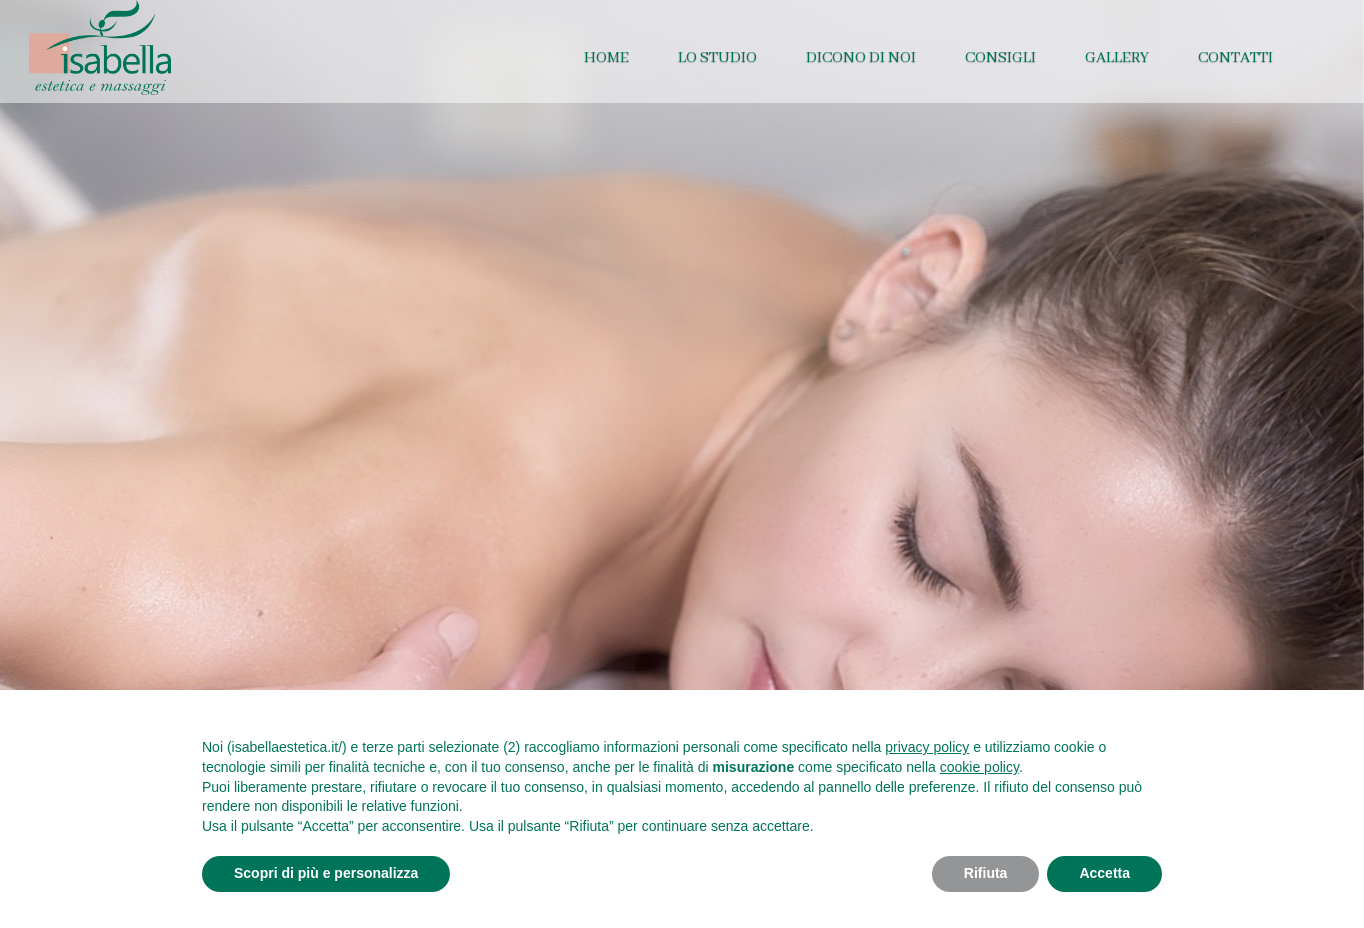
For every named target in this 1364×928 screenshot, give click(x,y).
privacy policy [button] (927, 747)
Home (606, 58)
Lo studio (717, 58)
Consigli (1000, 58)
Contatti (1235, 58)
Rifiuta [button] (986, 873)
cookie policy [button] (979, 767)
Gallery (1117, 58)
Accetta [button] (1104, 873)
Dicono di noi (861, 58)
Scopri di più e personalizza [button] (326, 873)
